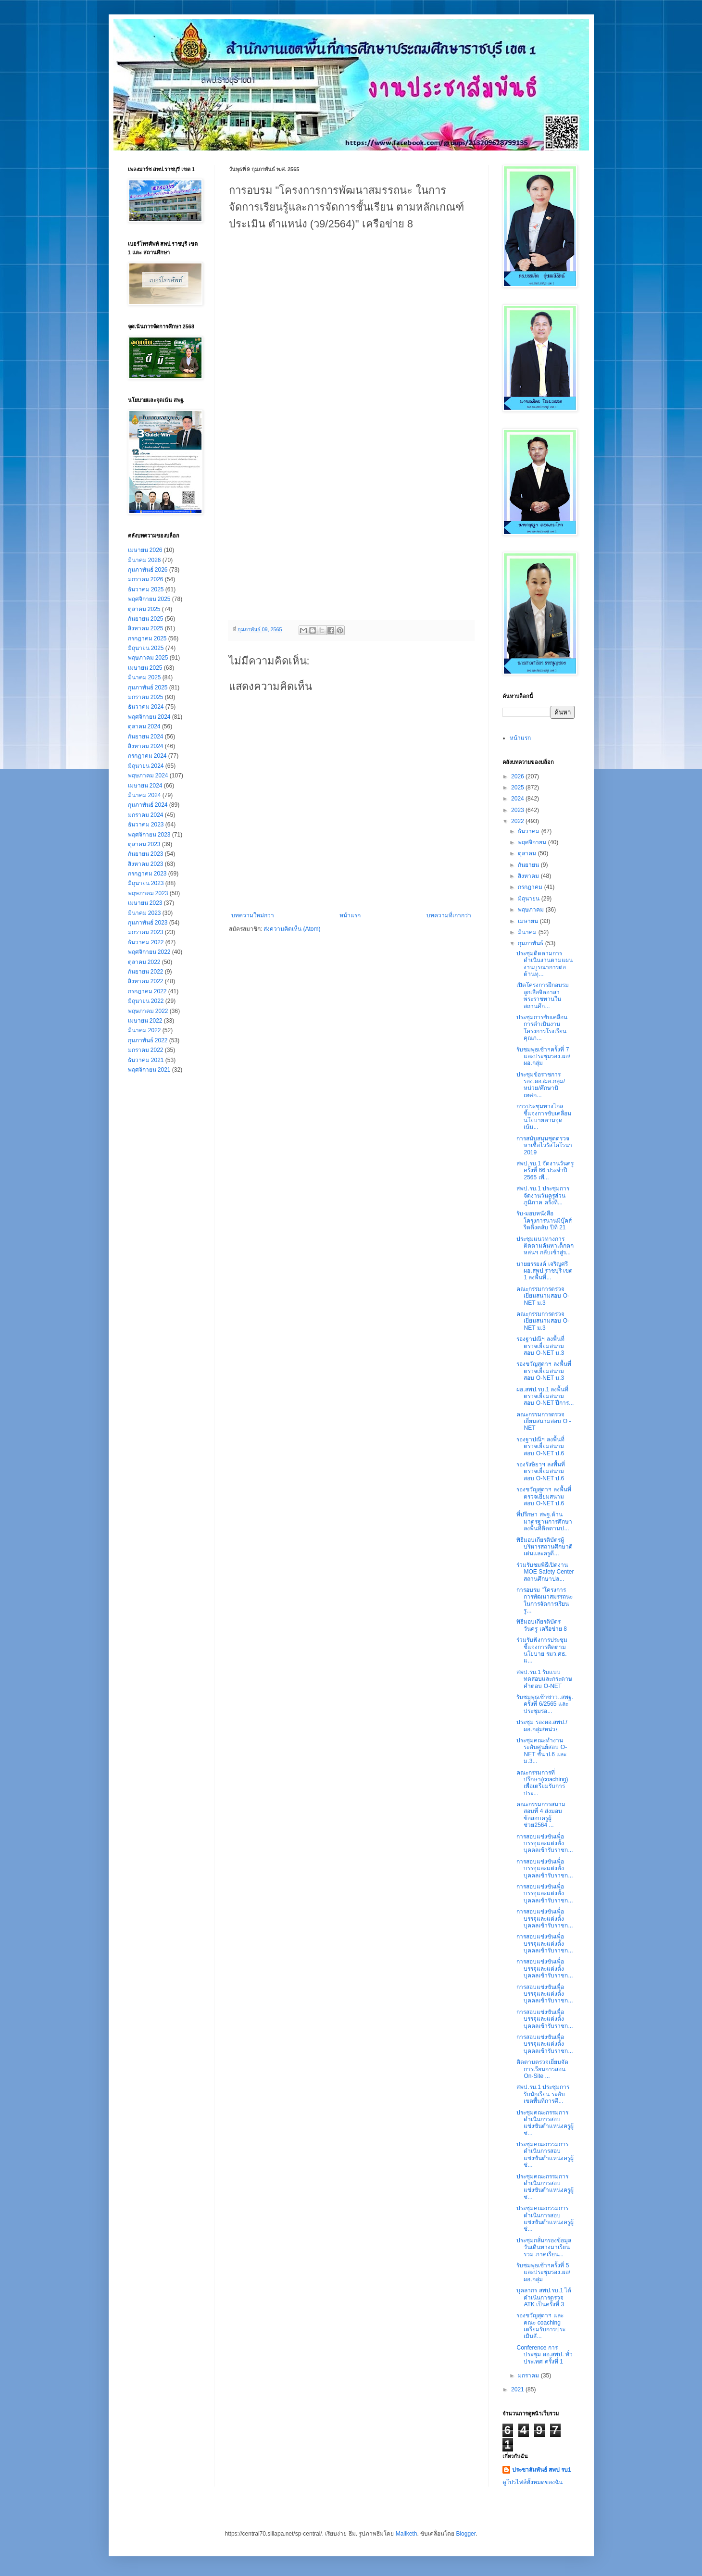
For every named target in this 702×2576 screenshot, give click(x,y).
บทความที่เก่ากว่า (448, 915)
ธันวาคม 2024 (146, 706)
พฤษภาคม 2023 (148, 893)
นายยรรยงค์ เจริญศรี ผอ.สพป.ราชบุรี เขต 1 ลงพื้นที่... (544, 1271)
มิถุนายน (529, 898)
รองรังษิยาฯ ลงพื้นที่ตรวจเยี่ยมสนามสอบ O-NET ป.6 (540, 1471)
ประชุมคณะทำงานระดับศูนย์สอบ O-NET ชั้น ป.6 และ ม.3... (541, 1750)
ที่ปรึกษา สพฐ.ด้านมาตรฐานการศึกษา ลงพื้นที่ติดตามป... (544, 1521)
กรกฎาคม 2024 (147, 755)
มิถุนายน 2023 (146, 883)
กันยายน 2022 (145, 971)
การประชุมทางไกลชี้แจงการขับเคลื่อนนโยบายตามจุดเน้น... (543, 1116)
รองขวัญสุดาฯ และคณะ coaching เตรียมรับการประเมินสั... (540, 2325)
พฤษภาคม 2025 (148, 657)
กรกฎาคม (531, 887)
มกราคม (529, 2375)
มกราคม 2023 (145, 932)
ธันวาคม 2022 (146, 942)
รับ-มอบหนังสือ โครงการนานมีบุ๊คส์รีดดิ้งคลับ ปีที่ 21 (544, 1220)
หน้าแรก (350, 915)
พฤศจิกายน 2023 (149, 834)
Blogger (466, 2533)
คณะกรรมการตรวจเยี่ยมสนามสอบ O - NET (543, 1421)
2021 (518, 2389)
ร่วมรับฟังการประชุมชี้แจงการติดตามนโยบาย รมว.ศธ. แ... (541, 1650)
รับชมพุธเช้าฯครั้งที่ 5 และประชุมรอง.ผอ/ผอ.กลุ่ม (543, 2272)
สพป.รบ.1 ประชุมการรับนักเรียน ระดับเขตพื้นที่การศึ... (542, 2094)
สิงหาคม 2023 (145, 864)
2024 (518, 798)
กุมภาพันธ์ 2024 (148, 804)
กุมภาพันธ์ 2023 (148, 922)
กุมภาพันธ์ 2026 (148, 569)
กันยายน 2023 (145, 853)
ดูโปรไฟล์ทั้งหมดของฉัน (532, 2482)
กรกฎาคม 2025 (147, 638)
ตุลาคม (528, 853)
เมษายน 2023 (145, 903)
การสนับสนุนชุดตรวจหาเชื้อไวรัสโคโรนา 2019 (544, 1145)
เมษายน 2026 (145, 550)
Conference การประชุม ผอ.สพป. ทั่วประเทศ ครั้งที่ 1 (544, 2354)
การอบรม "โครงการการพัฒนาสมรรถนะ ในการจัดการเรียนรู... (544, 1600)
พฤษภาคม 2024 (148, 775)
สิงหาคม (529, 876)
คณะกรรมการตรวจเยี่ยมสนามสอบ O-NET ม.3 (542, 1296)
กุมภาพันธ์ (531, 943)
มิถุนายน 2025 (146, 648)
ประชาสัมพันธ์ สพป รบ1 (541, 2469)
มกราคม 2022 (145, 1050)
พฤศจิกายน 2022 (149, 952)
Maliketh (406, 2533)
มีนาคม (528, 932)
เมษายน (528, 921)
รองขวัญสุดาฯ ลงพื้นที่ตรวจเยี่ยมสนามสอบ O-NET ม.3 (543, 1371)
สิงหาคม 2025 (145, 628)
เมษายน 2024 (145, 785)
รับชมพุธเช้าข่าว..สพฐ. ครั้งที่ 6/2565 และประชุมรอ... (544, 1704)
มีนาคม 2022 (144, 1030)
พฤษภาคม (531, 909)
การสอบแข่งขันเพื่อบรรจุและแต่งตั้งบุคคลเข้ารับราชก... (544, 1843)
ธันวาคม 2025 (146, 589)
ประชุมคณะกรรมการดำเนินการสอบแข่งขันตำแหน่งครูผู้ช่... (545, 2123)
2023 (518, 810)
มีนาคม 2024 (144, 795)
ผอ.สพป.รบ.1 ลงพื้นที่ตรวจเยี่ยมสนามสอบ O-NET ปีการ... (545, 1396)
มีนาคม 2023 (144, 913)
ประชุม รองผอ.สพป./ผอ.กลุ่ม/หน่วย (541, 1725)
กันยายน (529, 865)
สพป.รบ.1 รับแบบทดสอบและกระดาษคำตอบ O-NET (544, 1679)
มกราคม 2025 (145, 697)
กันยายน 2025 (145, 618)
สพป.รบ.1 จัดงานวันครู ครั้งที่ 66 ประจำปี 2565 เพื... (545, 1170)
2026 (518, 776)
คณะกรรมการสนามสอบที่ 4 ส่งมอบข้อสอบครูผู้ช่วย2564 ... (540, 1814)
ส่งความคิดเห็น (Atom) (291, 928)
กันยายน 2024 (145, 736)
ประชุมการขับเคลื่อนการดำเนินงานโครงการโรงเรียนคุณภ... (541, 1027)
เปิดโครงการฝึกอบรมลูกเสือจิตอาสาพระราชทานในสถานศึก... (542, 995)
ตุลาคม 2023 (144, 844)
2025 (518, 787)
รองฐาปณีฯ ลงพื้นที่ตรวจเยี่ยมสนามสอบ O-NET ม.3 (540, 1346)
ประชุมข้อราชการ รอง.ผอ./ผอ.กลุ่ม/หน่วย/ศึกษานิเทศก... (540, 1085)
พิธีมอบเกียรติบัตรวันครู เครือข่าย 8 (541, 1625)
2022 (518, 821)
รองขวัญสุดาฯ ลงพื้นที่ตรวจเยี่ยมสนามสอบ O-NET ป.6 (543, 1496)
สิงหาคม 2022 (145, 981)
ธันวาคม (529, 831)
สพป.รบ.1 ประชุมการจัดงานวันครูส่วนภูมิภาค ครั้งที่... (542, 1195)
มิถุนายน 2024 (146, 766)
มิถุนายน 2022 (146, 1001)
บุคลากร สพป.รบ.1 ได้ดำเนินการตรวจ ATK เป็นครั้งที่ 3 (543, 2297)
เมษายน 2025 (145, 667)
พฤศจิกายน (533, 842)
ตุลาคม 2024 (144, 726)
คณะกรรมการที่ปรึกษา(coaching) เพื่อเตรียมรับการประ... (542, 1783)
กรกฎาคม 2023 (147, 873)
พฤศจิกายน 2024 (149, 716)
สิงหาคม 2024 (145, 746)
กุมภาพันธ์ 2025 (148, 687)
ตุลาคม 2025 (144, 609)
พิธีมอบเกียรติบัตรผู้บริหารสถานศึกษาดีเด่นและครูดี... (544, 1547)
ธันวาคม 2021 (146, 1060)
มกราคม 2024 (145, 815)
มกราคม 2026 (145, 579)
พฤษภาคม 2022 (148, 1011)
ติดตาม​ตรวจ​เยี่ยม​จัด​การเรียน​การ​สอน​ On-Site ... (542, 2069)
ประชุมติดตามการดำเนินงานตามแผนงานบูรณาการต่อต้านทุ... (544, 963)
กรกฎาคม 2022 (147, 991)
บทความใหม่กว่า (252, 915)
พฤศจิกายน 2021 (149, 1069)
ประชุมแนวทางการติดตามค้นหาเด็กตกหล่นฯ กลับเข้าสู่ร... (545, 1246)
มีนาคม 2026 (144, 560)
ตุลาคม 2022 (144, 962)
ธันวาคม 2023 (146, 824)
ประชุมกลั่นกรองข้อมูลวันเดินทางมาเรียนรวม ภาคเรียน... (543, 2247)
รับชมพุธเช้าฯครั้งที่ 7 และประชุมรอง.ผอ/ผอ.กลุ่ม (543, 1056)
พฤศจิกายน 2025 (149, 599)
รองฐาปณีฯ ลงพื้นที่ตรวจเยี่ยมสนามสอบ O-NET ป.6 (540, 1446)
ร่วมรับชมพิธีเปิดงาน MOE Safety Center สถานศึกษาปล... (545, 1572)
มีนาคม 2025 (144, 677)
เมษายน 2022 (145, 1020)
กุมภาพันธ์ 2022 (148, 1040)
